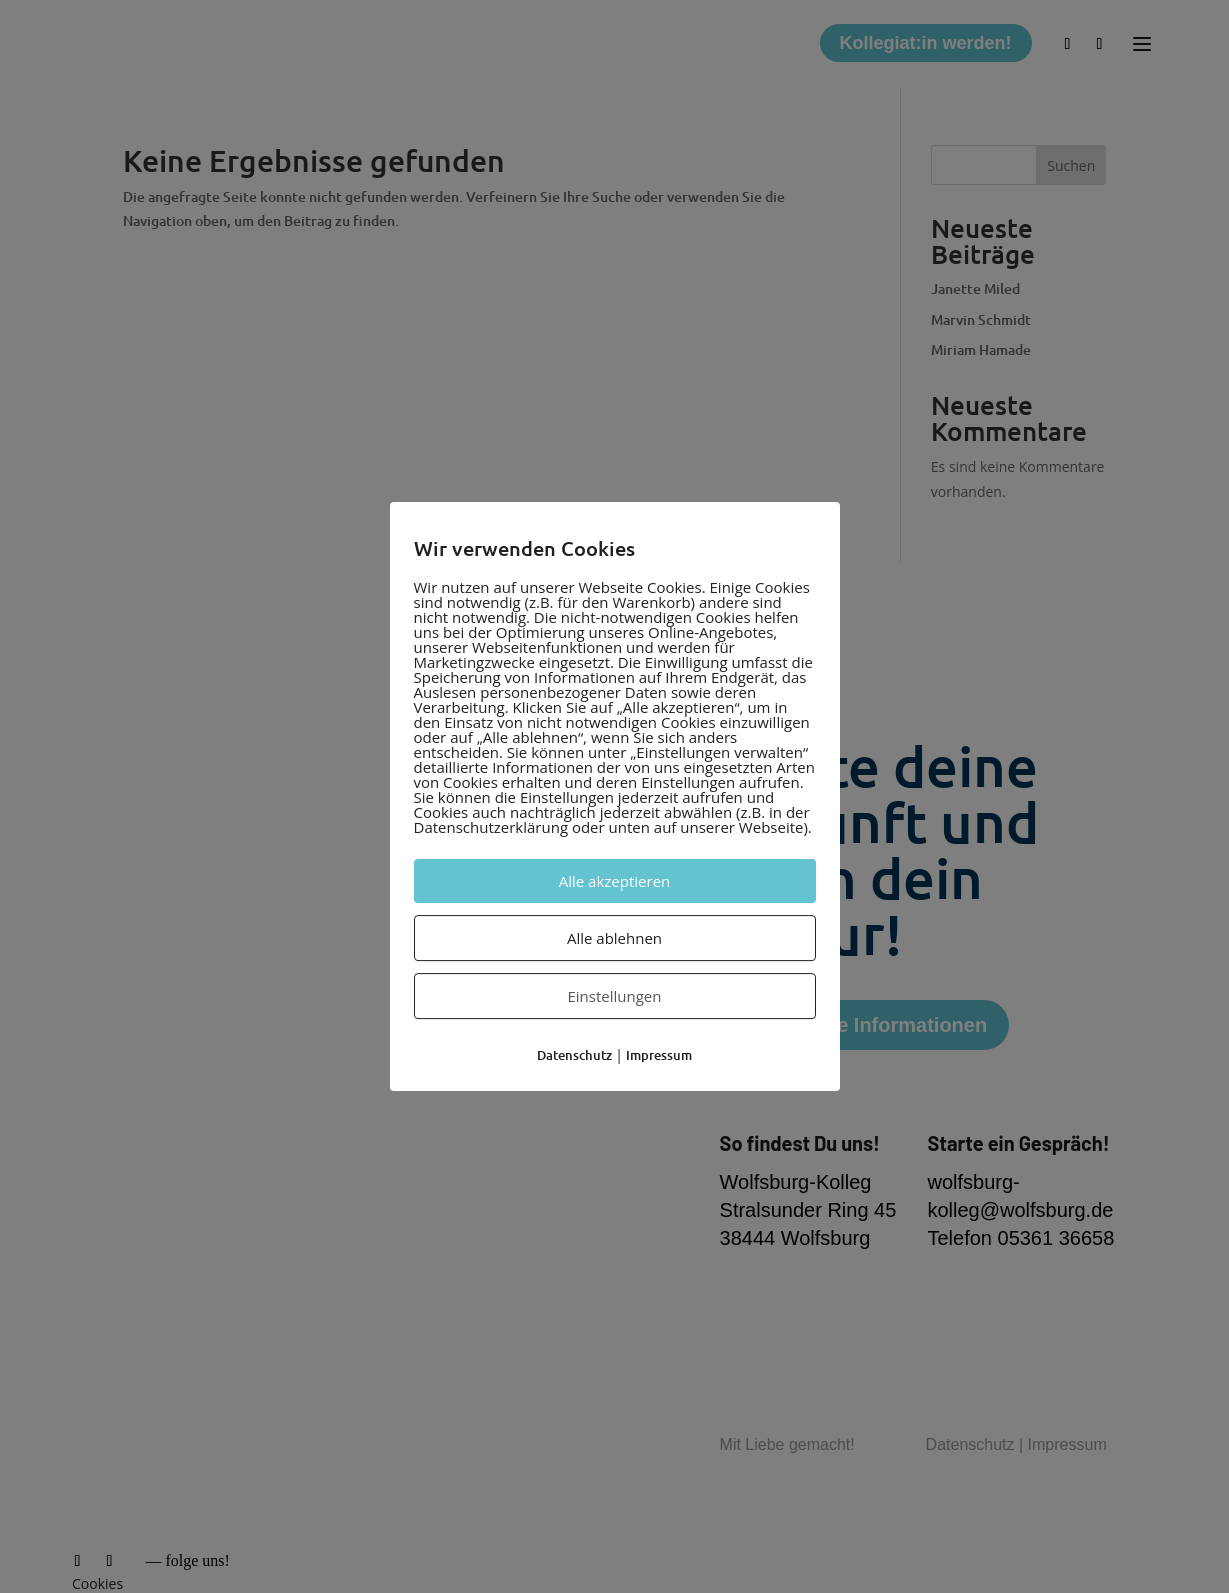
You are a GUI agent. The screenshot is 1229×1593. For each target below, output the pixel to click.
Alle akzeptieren (615, 881)
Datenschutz (574, 1055)
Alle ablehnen (614, 938)
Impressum (659, 1055)
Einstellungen (615, 996)
